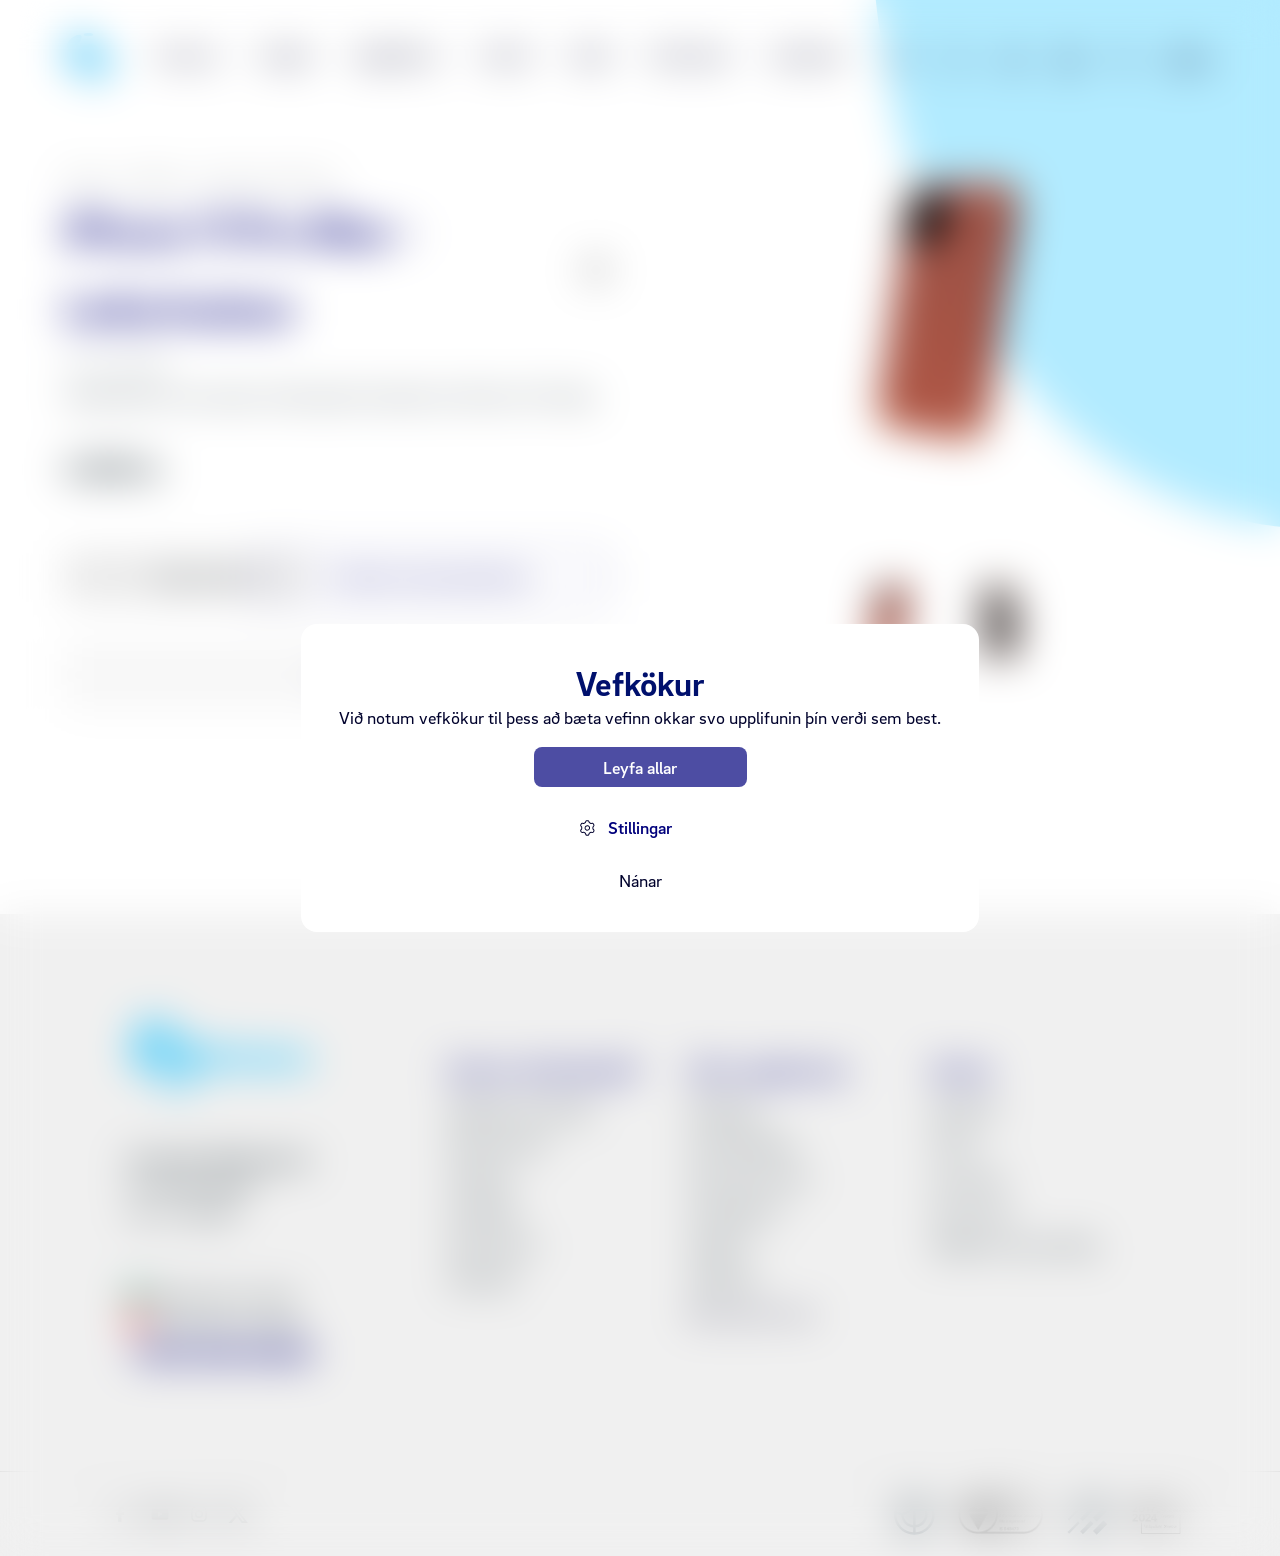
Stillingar (640, 827)
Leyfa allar (640, 767)
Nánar (640, 880)
